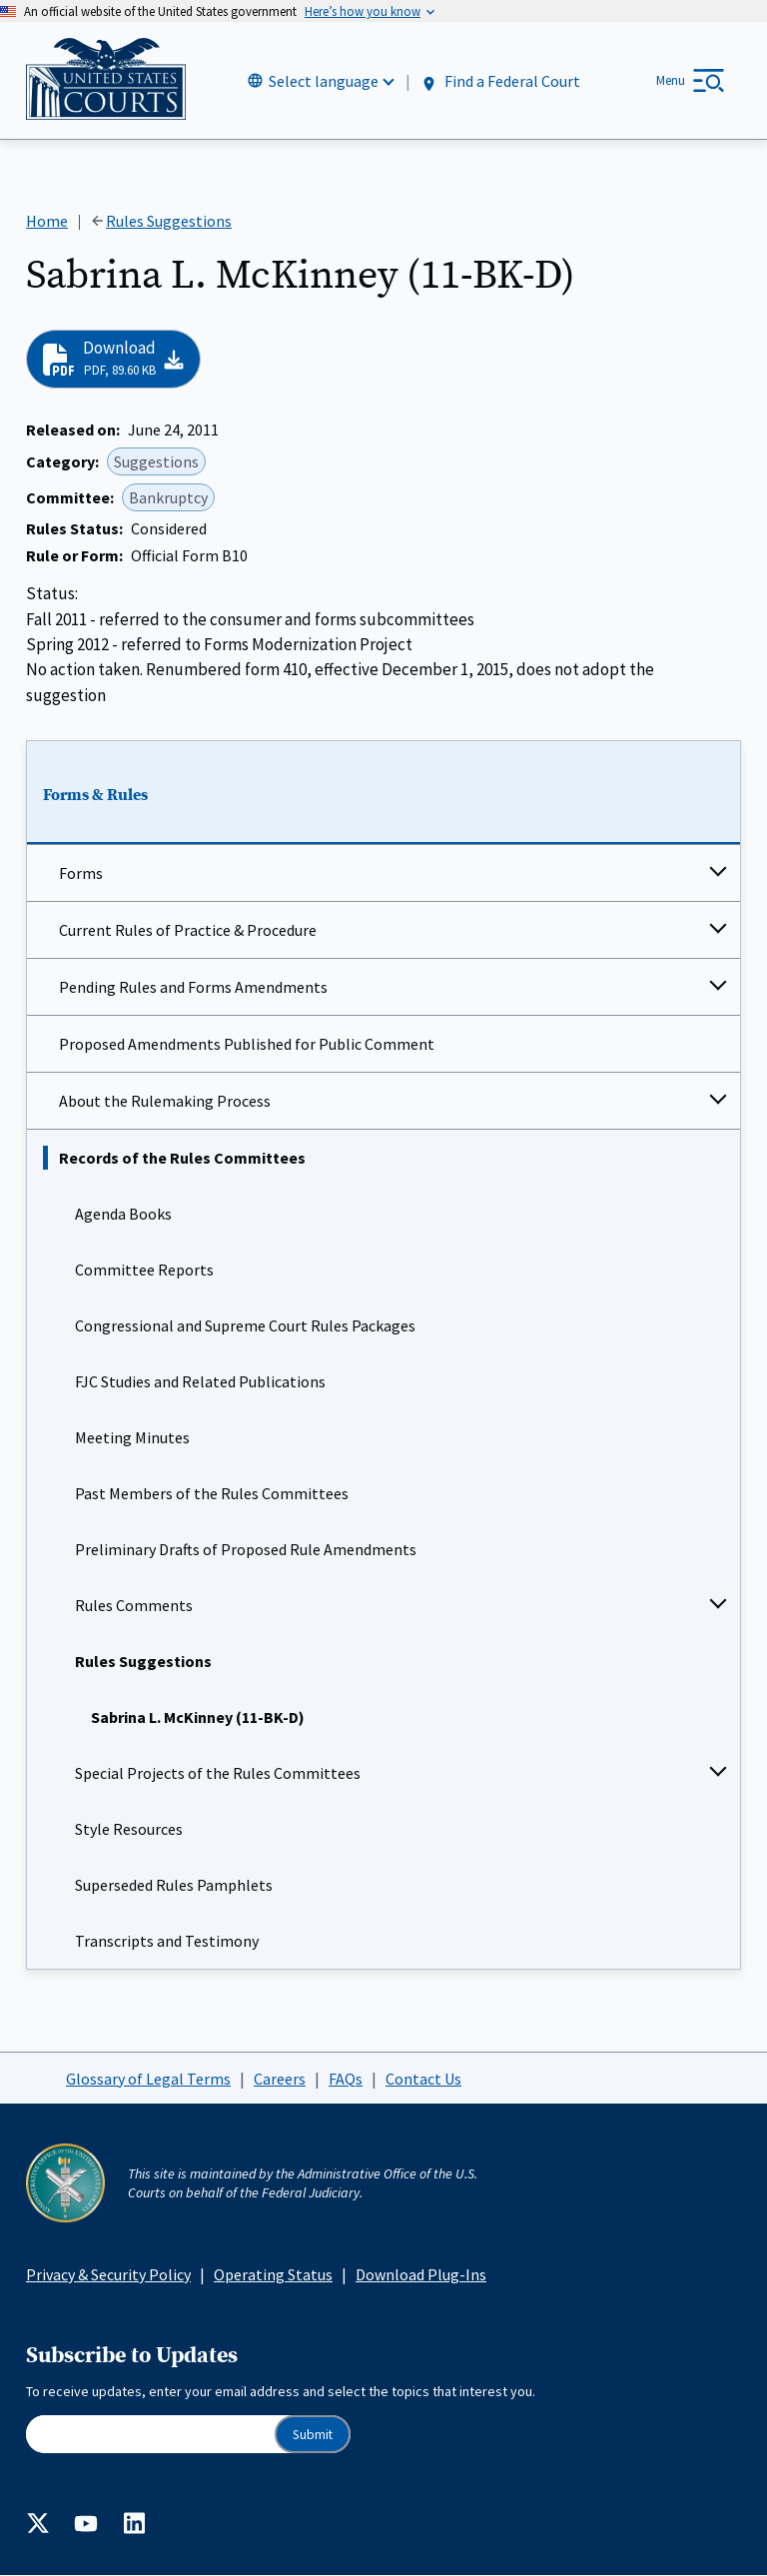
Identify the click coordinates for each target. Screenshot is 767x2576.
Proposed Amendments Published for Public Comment (246, 1044)
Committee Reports (144, 1270)
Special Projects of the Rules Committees (218, 1773)
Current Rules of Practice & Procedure (188, 930)
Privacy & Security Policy (108, 2274)
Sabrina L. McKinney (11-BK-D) (198, 1717)
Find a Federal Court (499, 81)
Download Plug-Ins (421, 2274)
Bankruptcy (168, 497)
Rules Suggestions (143, 1661)
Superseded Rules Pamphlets (174, 1885)
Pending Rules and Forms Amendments (193, 987)
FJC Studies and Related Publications (200, 1381)
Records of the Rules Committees (182, 1158)
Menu (670, 80)
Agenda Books (123, 1214)
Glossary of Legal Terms (148, 2079)
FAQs (346, 2079)
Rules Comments (134, 1605)
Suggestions (156, 461)
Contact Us (423, 2079)
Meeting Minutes (132, 1437)
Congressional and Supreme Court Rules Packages (245, 1325)
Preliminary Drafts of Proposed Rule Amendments (245, 1549)
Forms (81, 873)
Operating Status (273, 2274)
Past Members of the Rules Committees (212, 1493)
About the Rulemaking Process (165, 1101)
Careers (280, 2079)
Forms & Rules (95, 796)
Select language (324, 81)
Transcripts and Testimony (167, 1941)
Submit (313, 2434)
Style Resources (129, 1829)
